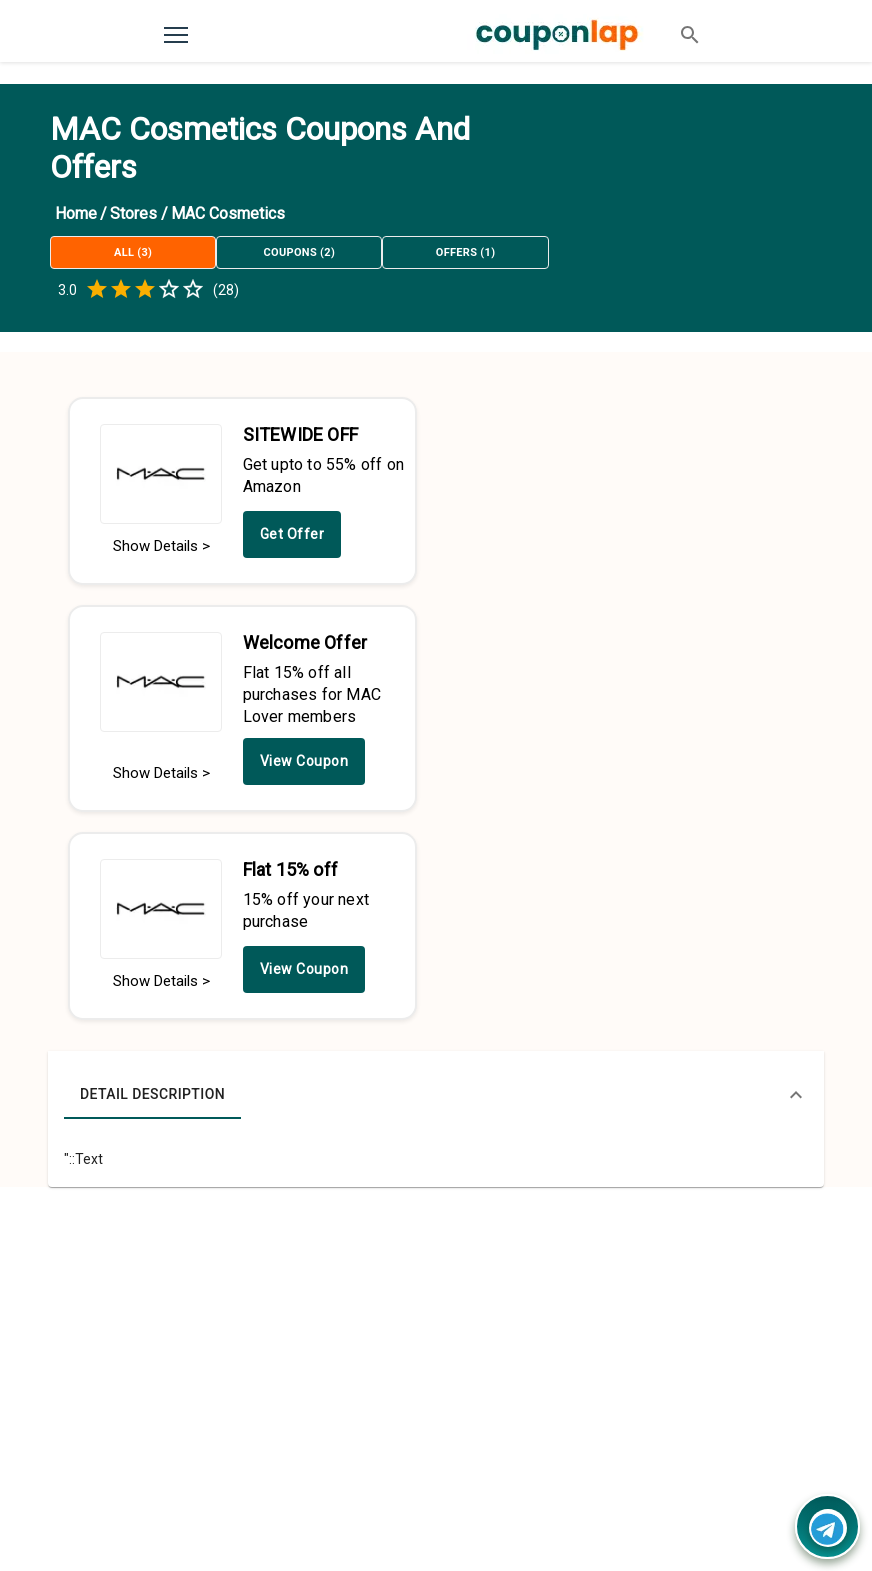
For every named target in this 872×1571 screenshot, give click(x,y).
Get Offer (292, 534)
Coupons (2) (299, 252)
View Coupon (304, 761)
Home (76, 213)
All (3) (133, 252)
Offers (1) (465, 252)
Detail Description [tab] (152, 1095)
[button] (436, 1095)
